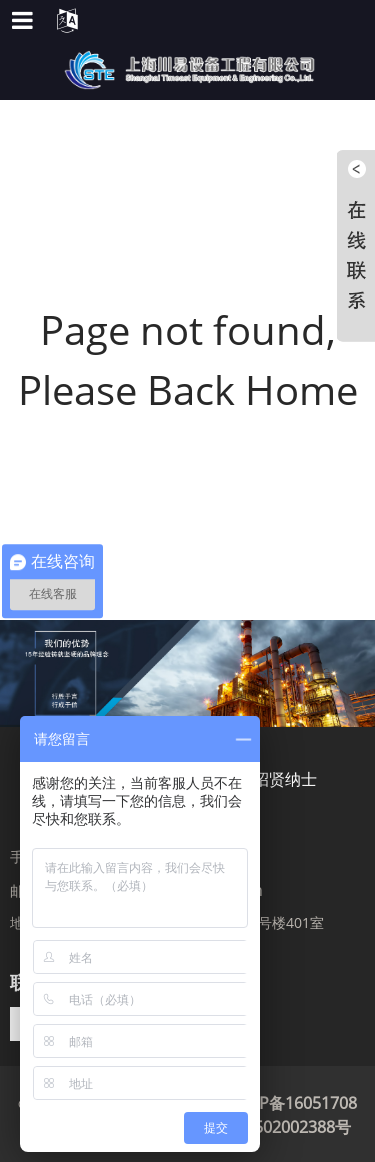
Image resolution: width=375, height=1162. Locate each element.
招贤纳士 (285, 779)
